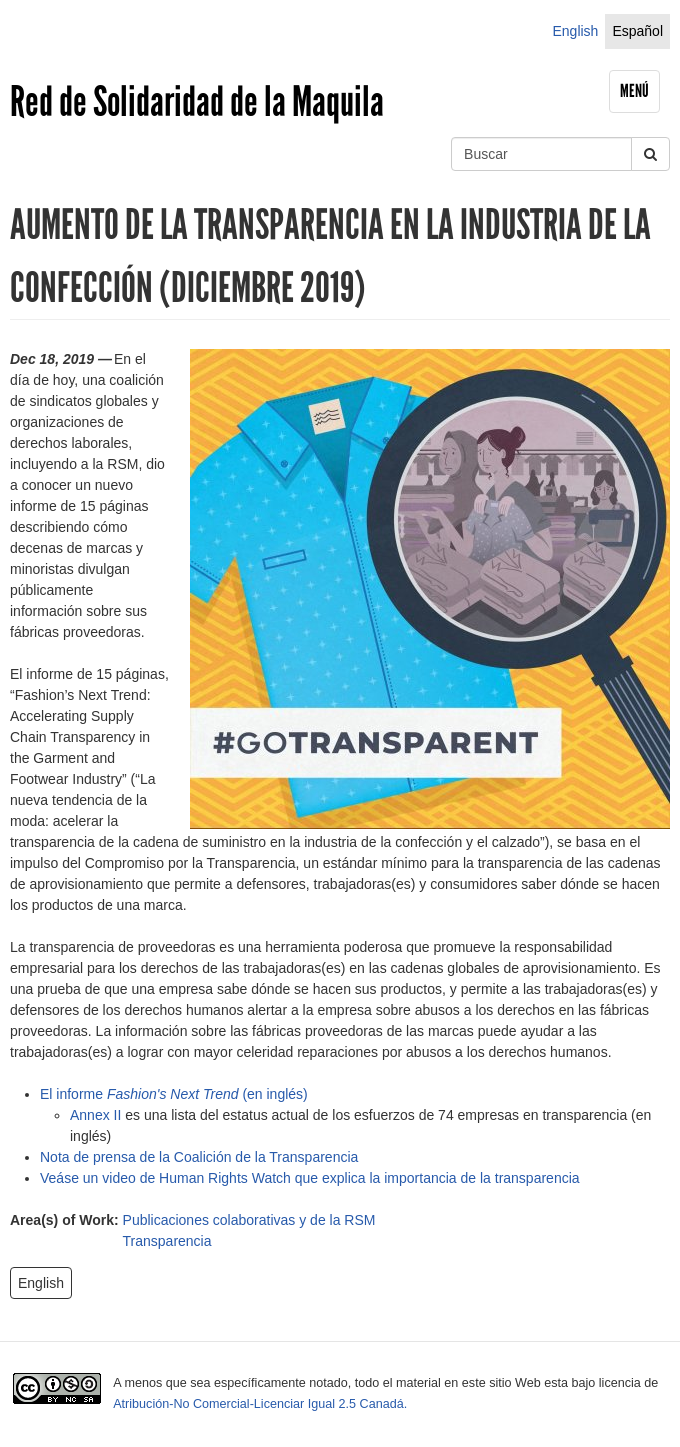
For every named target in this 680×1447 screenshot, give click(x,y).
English (575, 31)
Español (637, 31)
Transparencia (167, 1241)
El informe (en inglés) (174, 1094)
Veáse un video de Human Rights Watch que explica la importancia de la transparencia (310, 1178)
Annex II (95, 1115)
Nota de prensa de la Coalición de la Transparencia (199, 1157)
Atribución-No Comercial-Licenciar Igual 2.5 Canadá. (260, 1404)
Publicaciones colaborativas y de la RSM (249, 1220)
